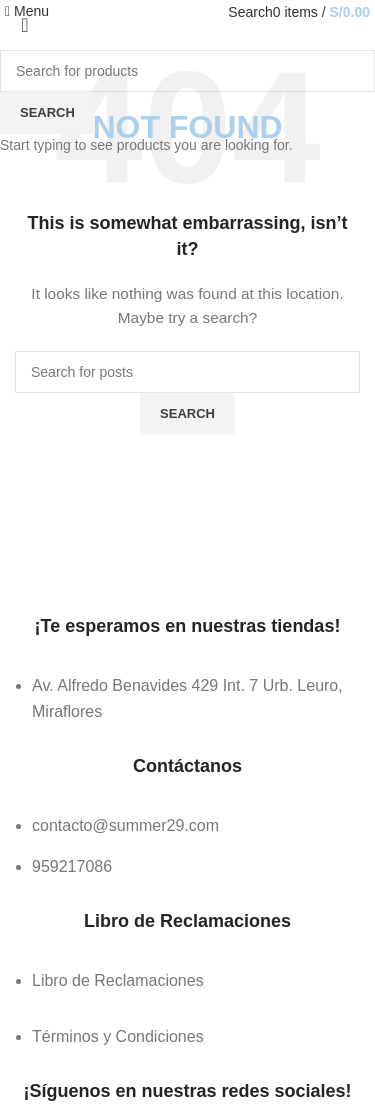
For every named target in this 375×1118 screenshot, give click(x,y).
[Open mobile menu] (27, 11)
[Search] (250, 12)
